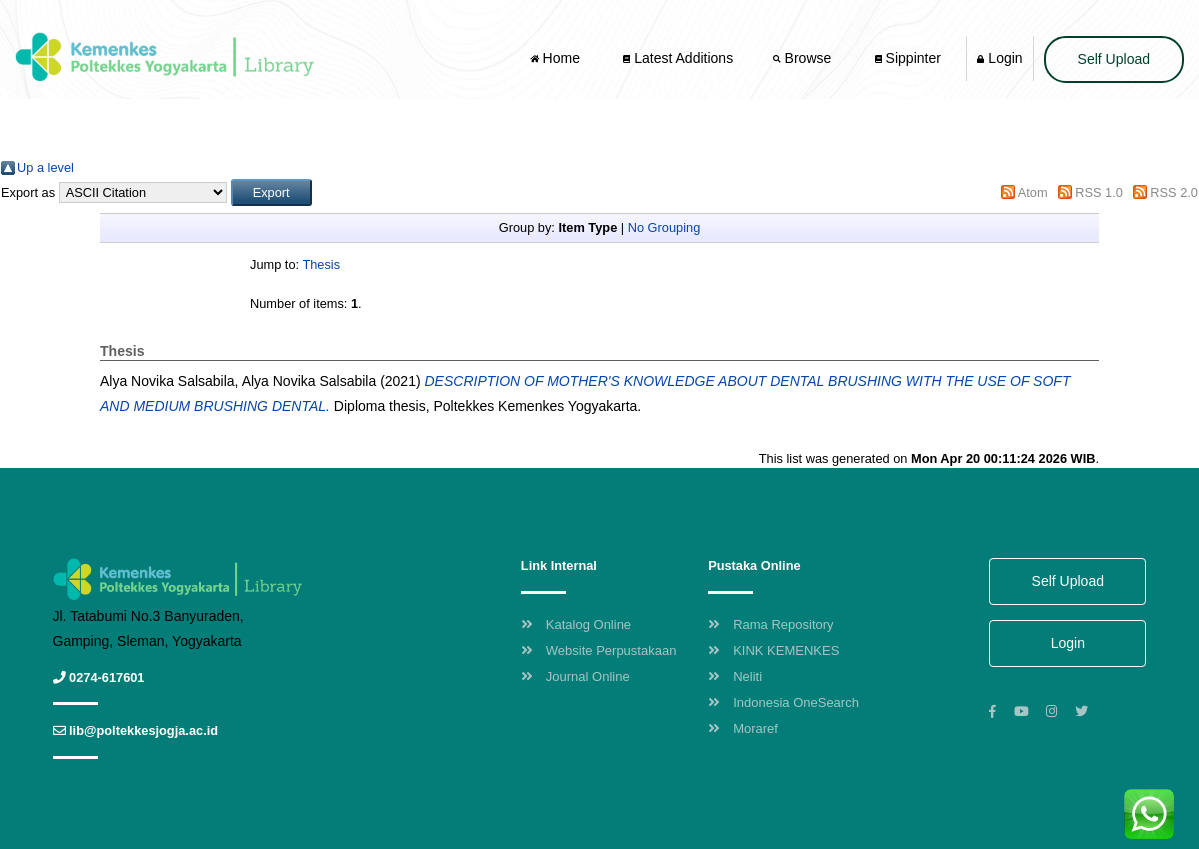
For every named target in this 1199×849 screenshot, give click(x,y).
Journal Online (575, 676)
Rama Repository (770, 624)
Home (557, 58)
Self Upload (1114, 59)
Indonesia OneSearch (783, 702)
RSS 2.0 (1174, 192)
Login (999, 58)
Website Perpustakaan (599, 650)
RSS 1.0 (1099, 192)
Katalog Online (576, 624)
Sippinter (908, 58)
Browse (804, 58)
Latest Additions (678, 58)
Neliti (735, 676)
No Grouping (664, 227)
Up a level (45, 167)
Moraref (743, 728)
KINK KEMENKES (773, 650)
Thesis (321, 264)
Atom (1033, 192)
